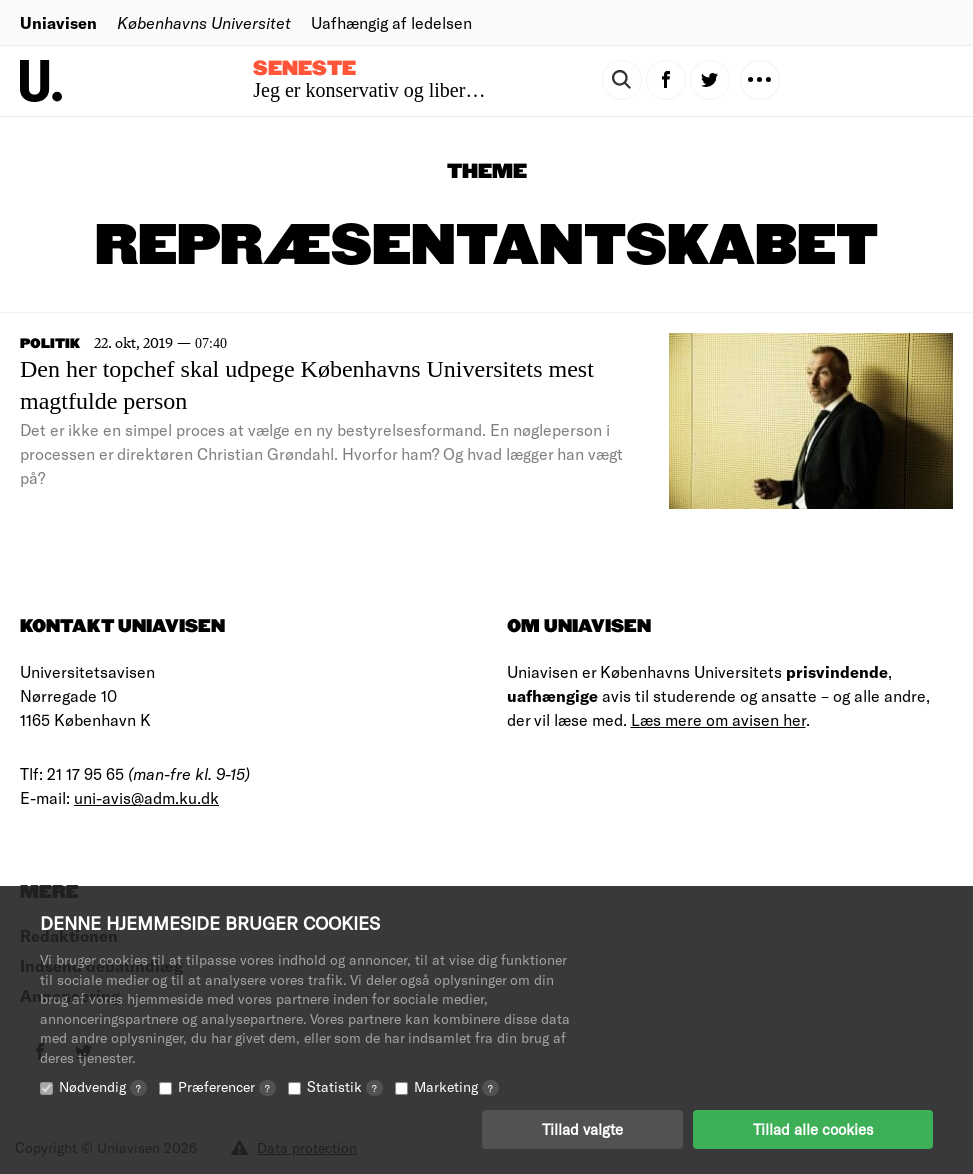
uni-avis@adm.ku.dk (146, 797)
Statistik (345, 1086)
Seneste (304, 69)
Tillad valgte (582, 1129)
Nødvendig (103, 1086)
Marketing (456, 1086)
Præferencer (227, 1086)
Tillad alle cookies (813, 1129)
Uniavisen (58, 22)
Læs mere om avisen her (718, 719)
